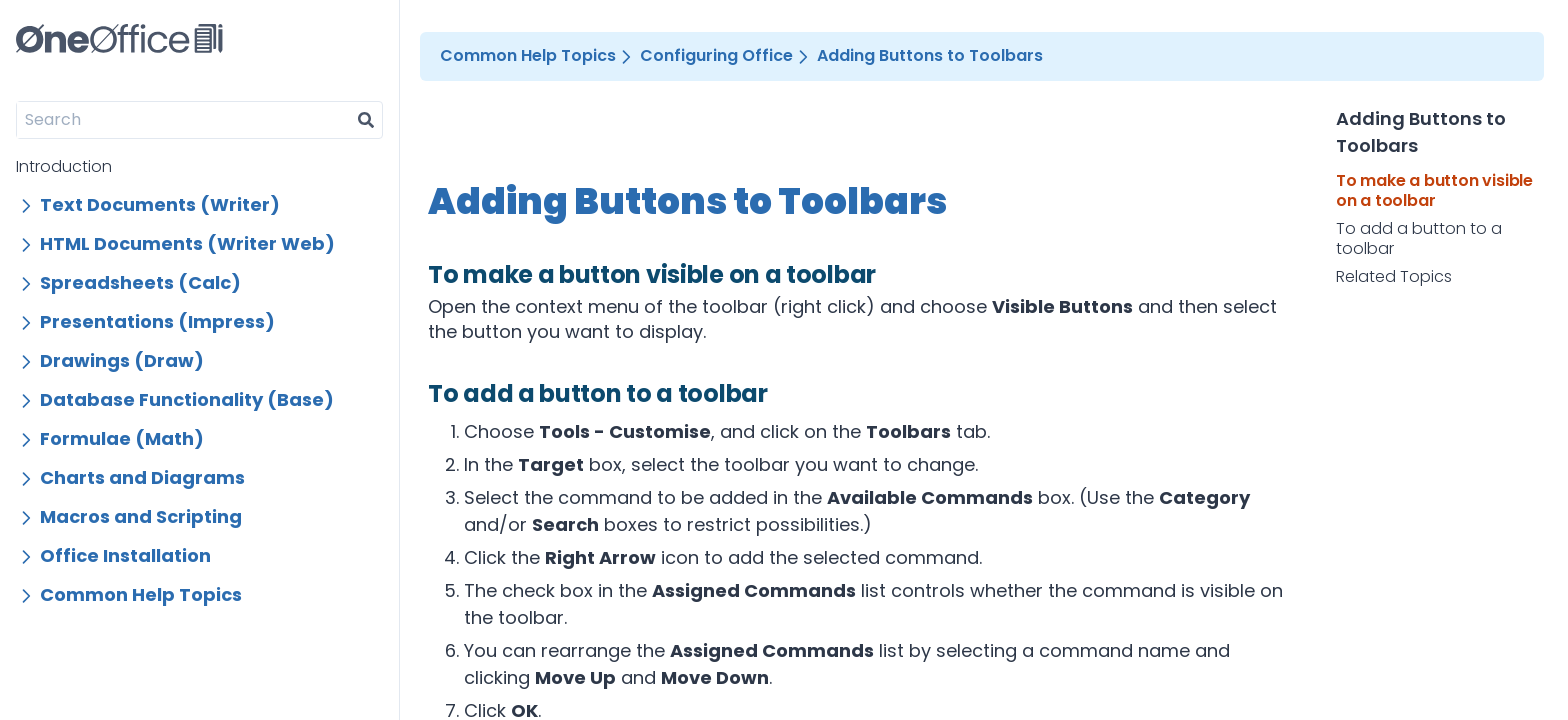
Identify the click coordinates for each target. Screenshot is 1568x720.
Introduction (64, 166)
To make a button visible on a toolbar (1434, 191)
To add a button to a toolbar (1419, 239)
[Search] (183, 120)
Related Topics (1394, 277)
